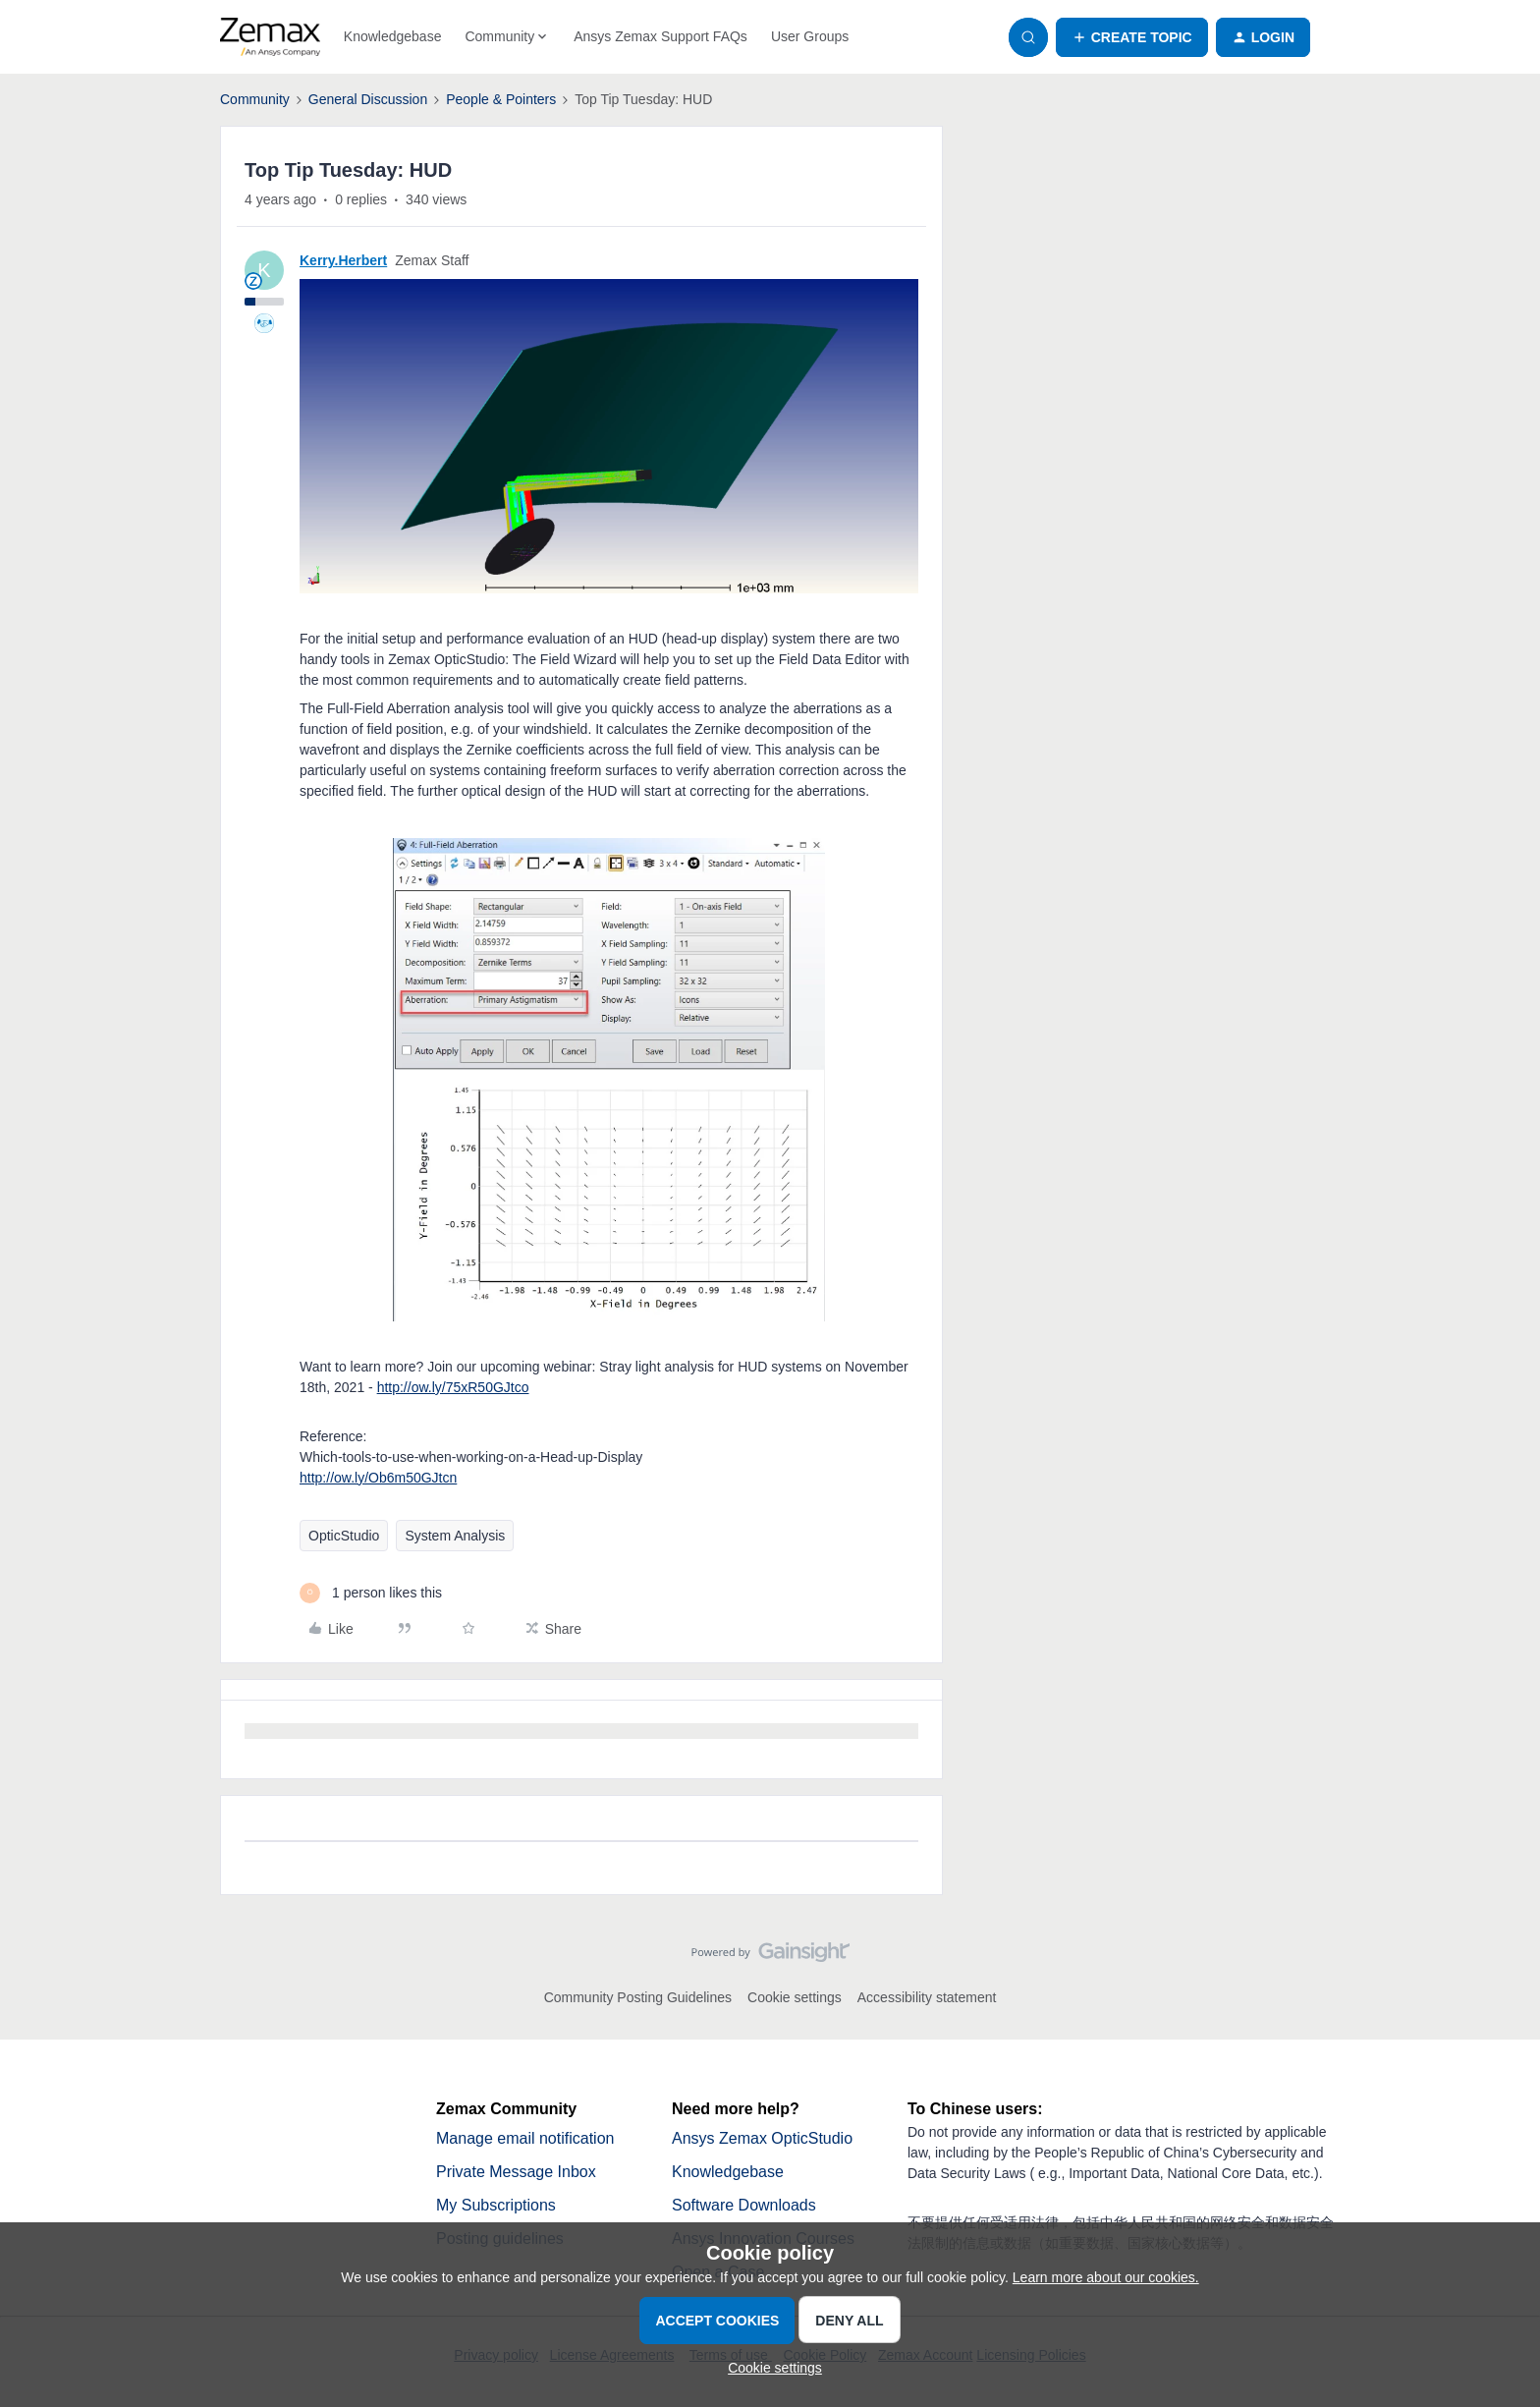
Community (255, 99)
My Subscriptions (496, 2205)
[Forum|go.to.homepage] (270, 37)
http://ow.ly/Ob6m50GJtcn (378, 1477)
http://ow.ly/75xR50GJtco (453, 1387)
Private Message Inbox (516, 2171)
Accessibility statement (927, 1997)
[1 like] (371, 1593)
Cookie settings (794, 1997)
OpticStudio (343, 1535)
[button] (1132, 37)
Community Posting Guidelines (638, 1997)
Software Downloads (744, 2205)
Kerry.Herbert (343, 260)
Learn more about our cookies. (1106, 2277)
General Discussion (367, 99)
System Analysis (455, 1535)
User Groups (810, 36)
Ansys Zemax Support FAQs (660, 36)
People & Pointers (501, 99)
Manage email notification (525, 2138)
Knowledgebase (393, 36)
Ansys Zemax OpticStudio (762, 2138)
